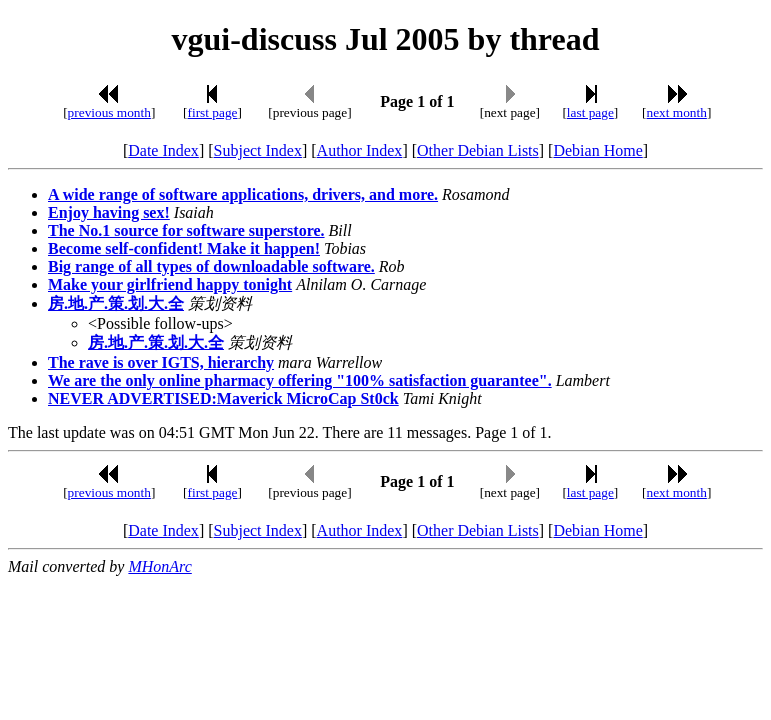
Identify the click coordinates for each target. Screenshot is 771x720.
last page (590, 112)
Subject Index (258, 150)
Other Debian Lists (478, 150)
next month (677, 112)
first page (213, 112)
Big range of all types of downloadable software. (211, 266)
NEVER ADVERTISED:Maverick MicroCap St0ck (223, 398)
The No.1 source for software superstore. (186, 230)
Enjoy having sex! (109, 212)
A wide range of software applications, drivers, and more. (243, 194)
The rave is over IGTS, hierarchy (161, 362)
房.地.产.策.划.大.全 (116, 303)
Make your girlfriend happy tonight (170, 284)
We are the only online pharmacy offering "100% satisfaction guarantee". (300, 380)
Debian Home (597, 150)
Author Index (360, 150)
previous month (109, 112)
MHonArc (159, 566)
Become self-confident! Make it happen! (184, 248)
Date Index (163, 150)
